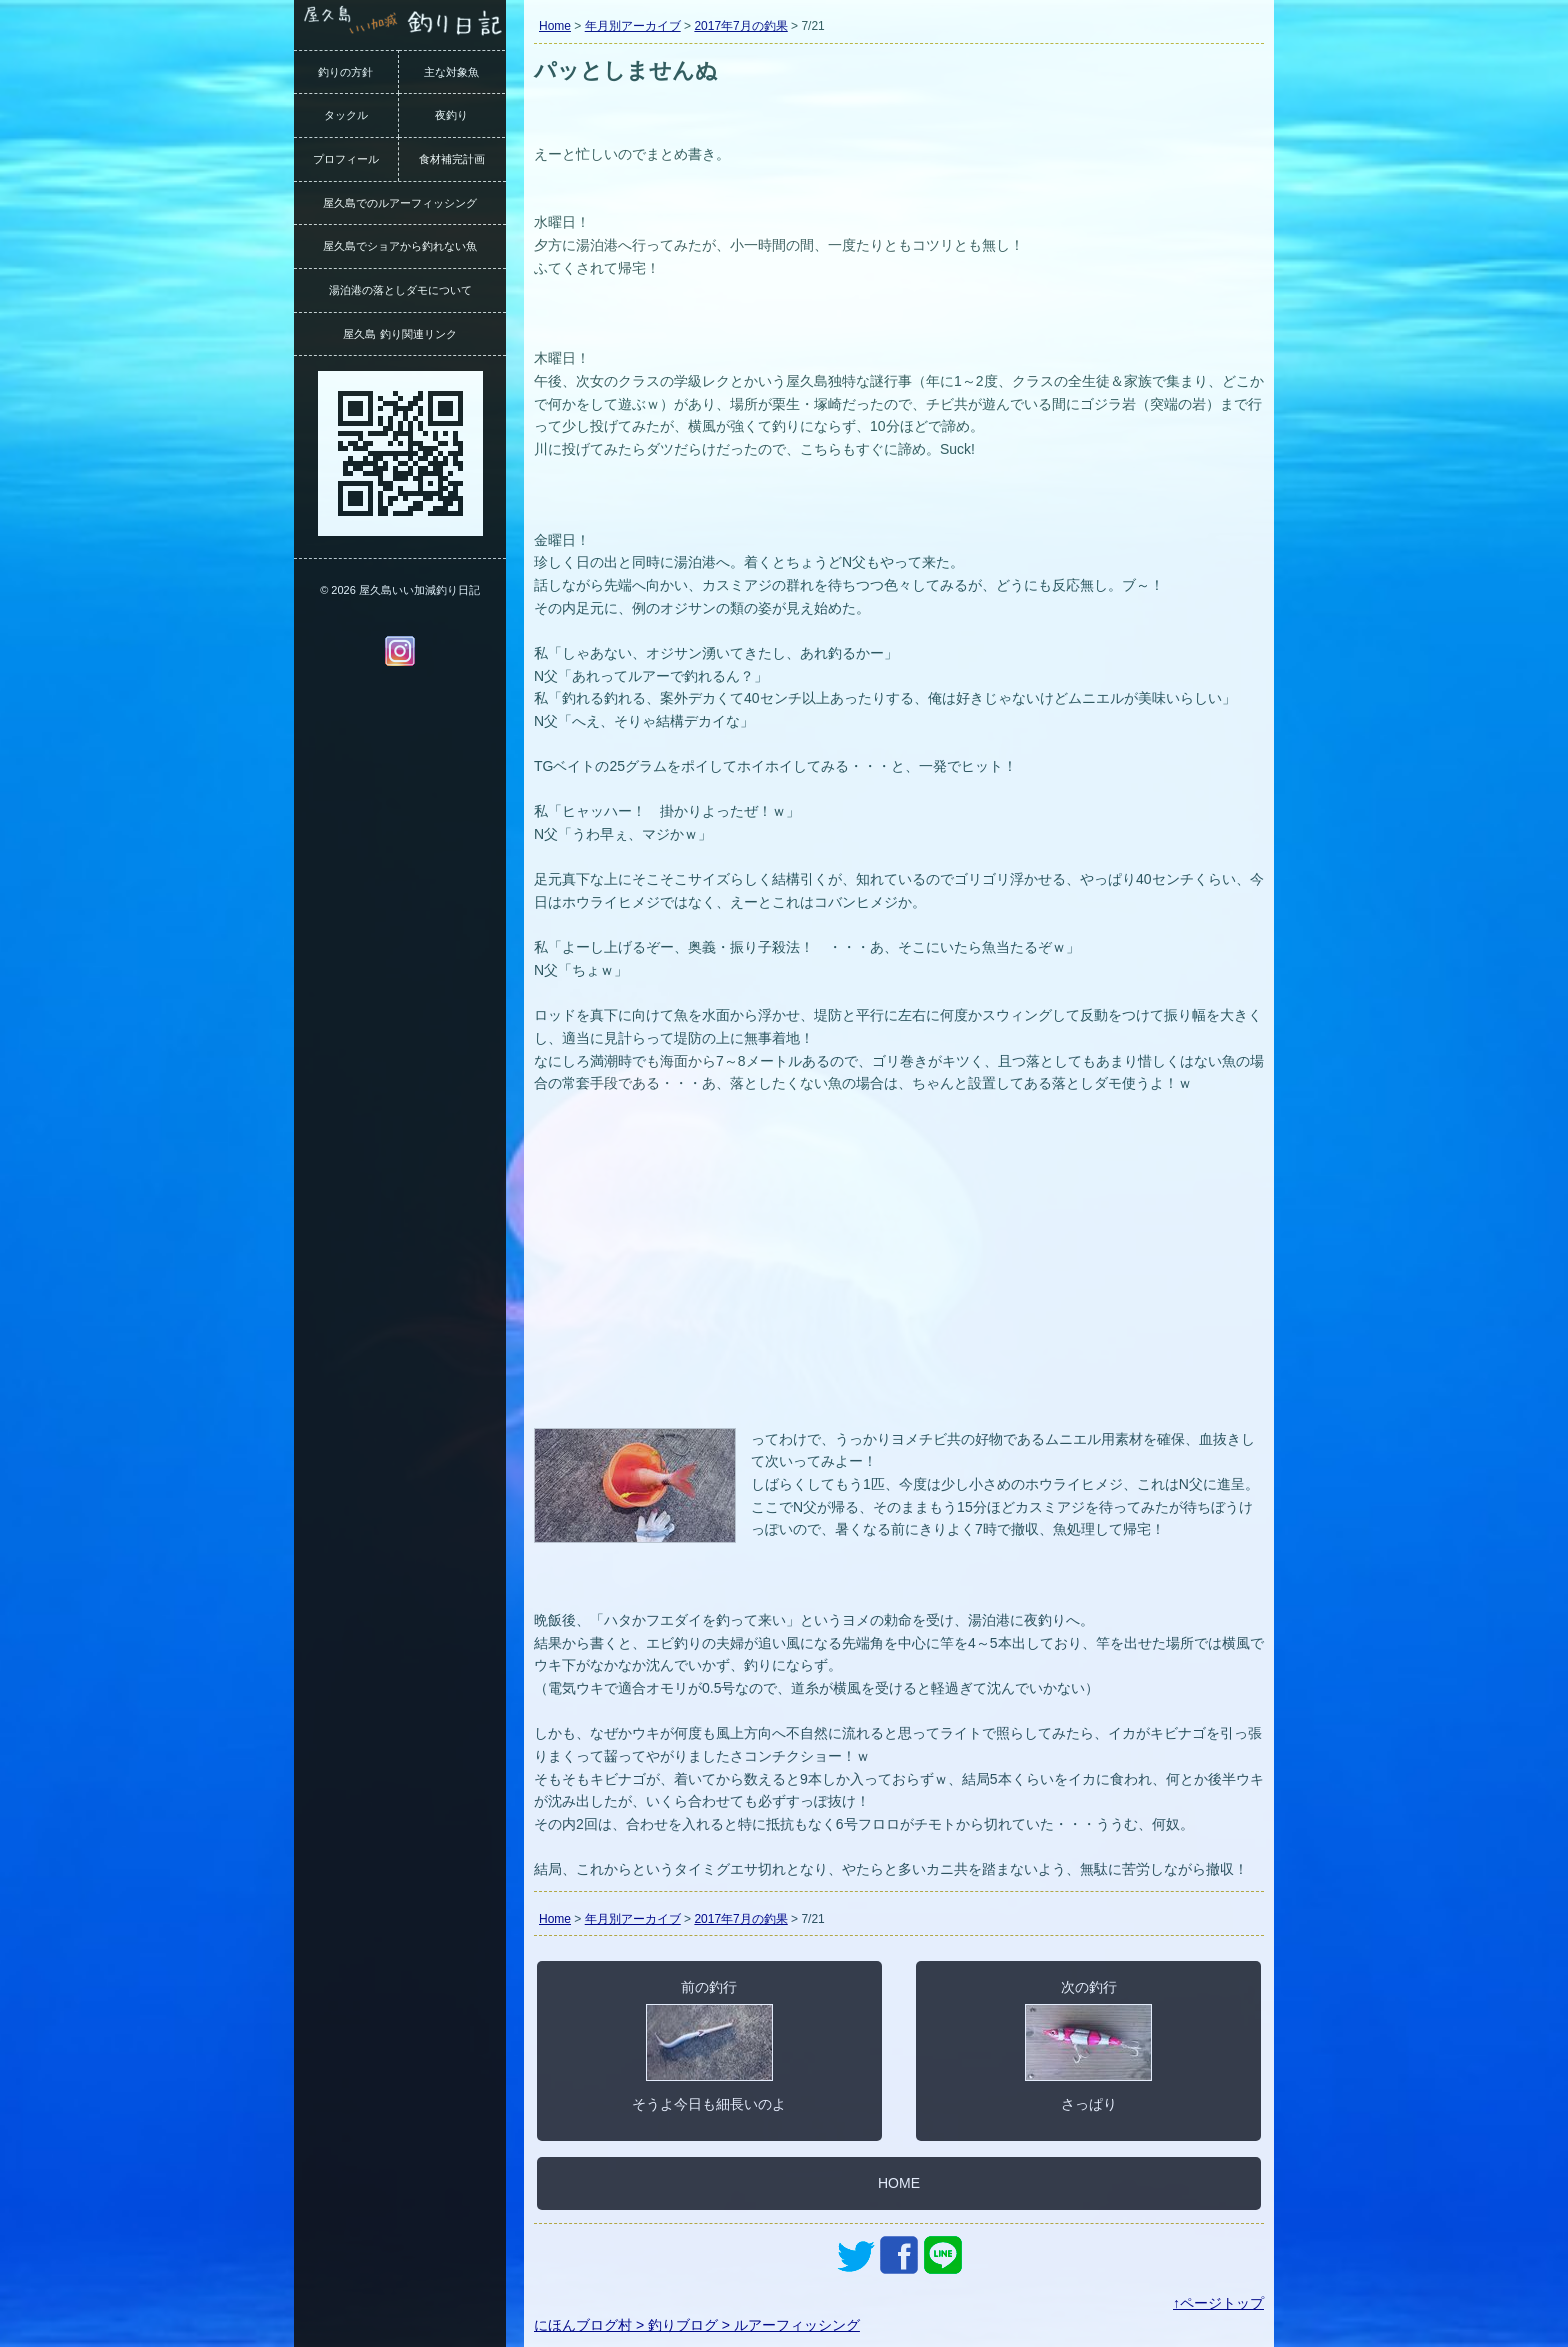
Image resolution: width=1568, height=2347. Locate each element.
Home (555, 26)
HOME (899, 2183)
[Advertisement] (899, 1273)
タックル (346, 115)
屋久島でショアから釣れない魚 (400, 246)
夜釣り (451, 115)
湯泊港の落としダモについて (400, 290)
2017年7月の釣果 (740, 26)
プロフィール (346, 159)
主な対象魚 (451, 72)
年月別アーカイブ (633, 26)
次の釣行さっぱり (1088, 2045)
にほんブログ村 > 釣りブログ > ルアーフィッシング (697, 2325)
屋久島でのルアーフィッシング (400, 203)
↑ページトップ (1218, 2303)
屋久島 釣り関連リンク (399, 334)
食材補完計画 (452, 159)
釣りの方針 (345, 72)
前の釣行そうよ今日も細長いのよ (709, 2045)
